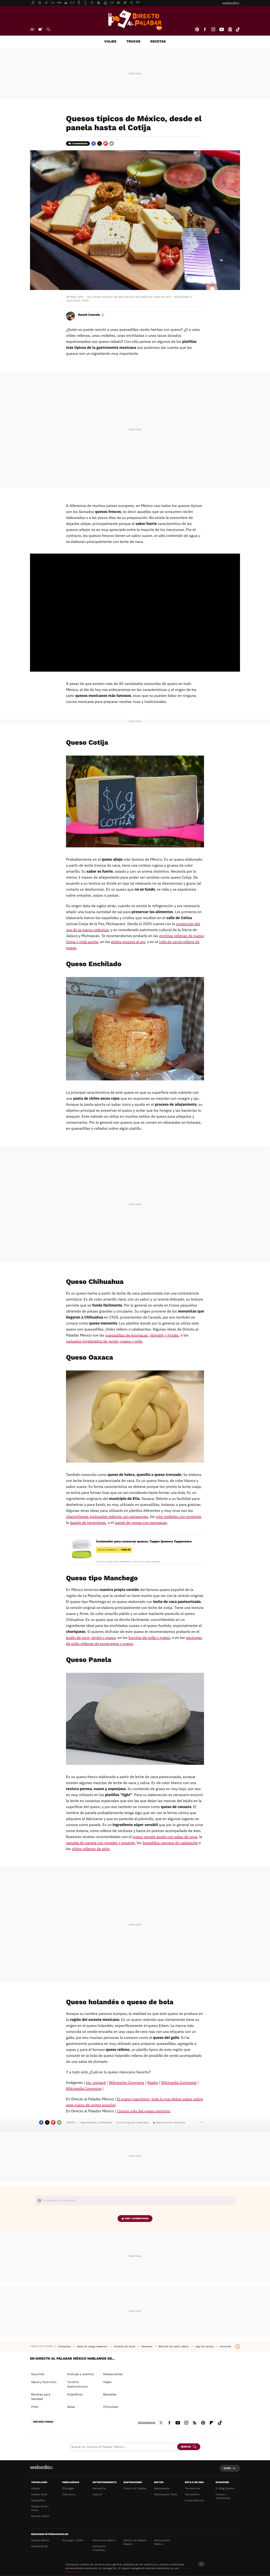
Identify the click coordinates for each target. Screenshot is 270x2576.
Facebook (205, 29)
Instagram (213, 29)
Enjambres (74, 2394)
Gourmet (37, 2374)
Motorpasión (162, 2488)
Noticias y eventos (80, 2374)
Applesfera (38, 2500)
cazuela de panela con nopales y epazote (100, 1842)
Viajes (110, 41)
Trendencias (192, 2488)
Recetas (158, 41)
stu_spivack (96, 2082)
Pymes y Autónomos (223, 2496)
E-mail (111, 143)
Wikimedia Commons (126, 2082)
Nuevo (40, 29)
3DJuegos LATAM (72, 2540)
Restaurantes (113, 2374)
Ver (137, 2218)
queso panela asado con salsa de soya (165, 1836)
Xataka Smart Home (40, 2508)
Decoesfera (192, 2494)
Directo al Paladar (135, 2488)
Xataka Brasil (39, 2546)
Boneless (147, 2346)
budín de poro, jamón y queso (91, 1637)
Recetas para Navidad (40, 2397)
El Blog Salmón (225, 2488)
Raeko (152, 2082)
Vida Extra (68, 2494)
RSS (195, 2422)
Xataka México (40, 2540)
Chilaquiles (65, 2346)
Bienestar (110, 2394)
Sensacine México (104, 2540)
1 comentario (80, 143)
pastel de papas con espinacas (141, 1522)
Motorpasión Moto (165, 2494)
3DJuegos (68, 2488)
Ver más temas (43, 2421)
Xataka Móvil (39, 2494)
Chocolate (110, 2407)
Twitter (99, 143)
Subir (227, 2468)
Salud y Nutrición (43, 2382)
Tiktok (238, 29)
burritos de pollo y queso (149, 1637)
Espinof (97, 2494)
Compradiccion (194, 2500)
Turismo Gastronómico (77, 2384)
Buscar (48, 29)
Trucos (133, 41)
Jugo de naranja (204, 2346)
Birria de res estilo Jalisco (174, 2346)
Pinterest (197, 29)
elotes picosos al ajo (128, 941)
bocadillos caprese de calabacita (170, 1842)
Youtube (222, 29)
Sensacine (99, 2488)
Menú (32, 29)
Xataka (35, 2488)
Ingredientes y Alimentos (96, 2122)
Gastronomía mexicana (170, 2122)
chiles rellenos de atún (91, 1848)
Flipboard (105, 143)
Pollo (35, 2407)
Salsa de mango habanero (92, 2346)
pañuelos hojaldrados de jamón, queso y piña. (104, 1341)
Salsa (71, 2407)
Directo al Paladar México (135, 2542)
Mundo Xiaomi (40, 2516)
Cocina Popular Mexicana (132, 2122)
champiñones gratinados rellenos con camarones (107, 1516)
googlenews (230, 29)
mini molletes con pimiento (178, 1516)
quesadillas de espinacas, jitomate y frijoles (142, 1335)
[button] (91, 314)
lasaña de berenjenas (88, 1522)
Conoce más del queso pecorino (143, 2110)
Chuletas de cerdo (125, 2346)
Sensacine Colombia (99, 2548)
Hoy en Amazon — (114, 1549)
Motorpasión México (162, 2542)
